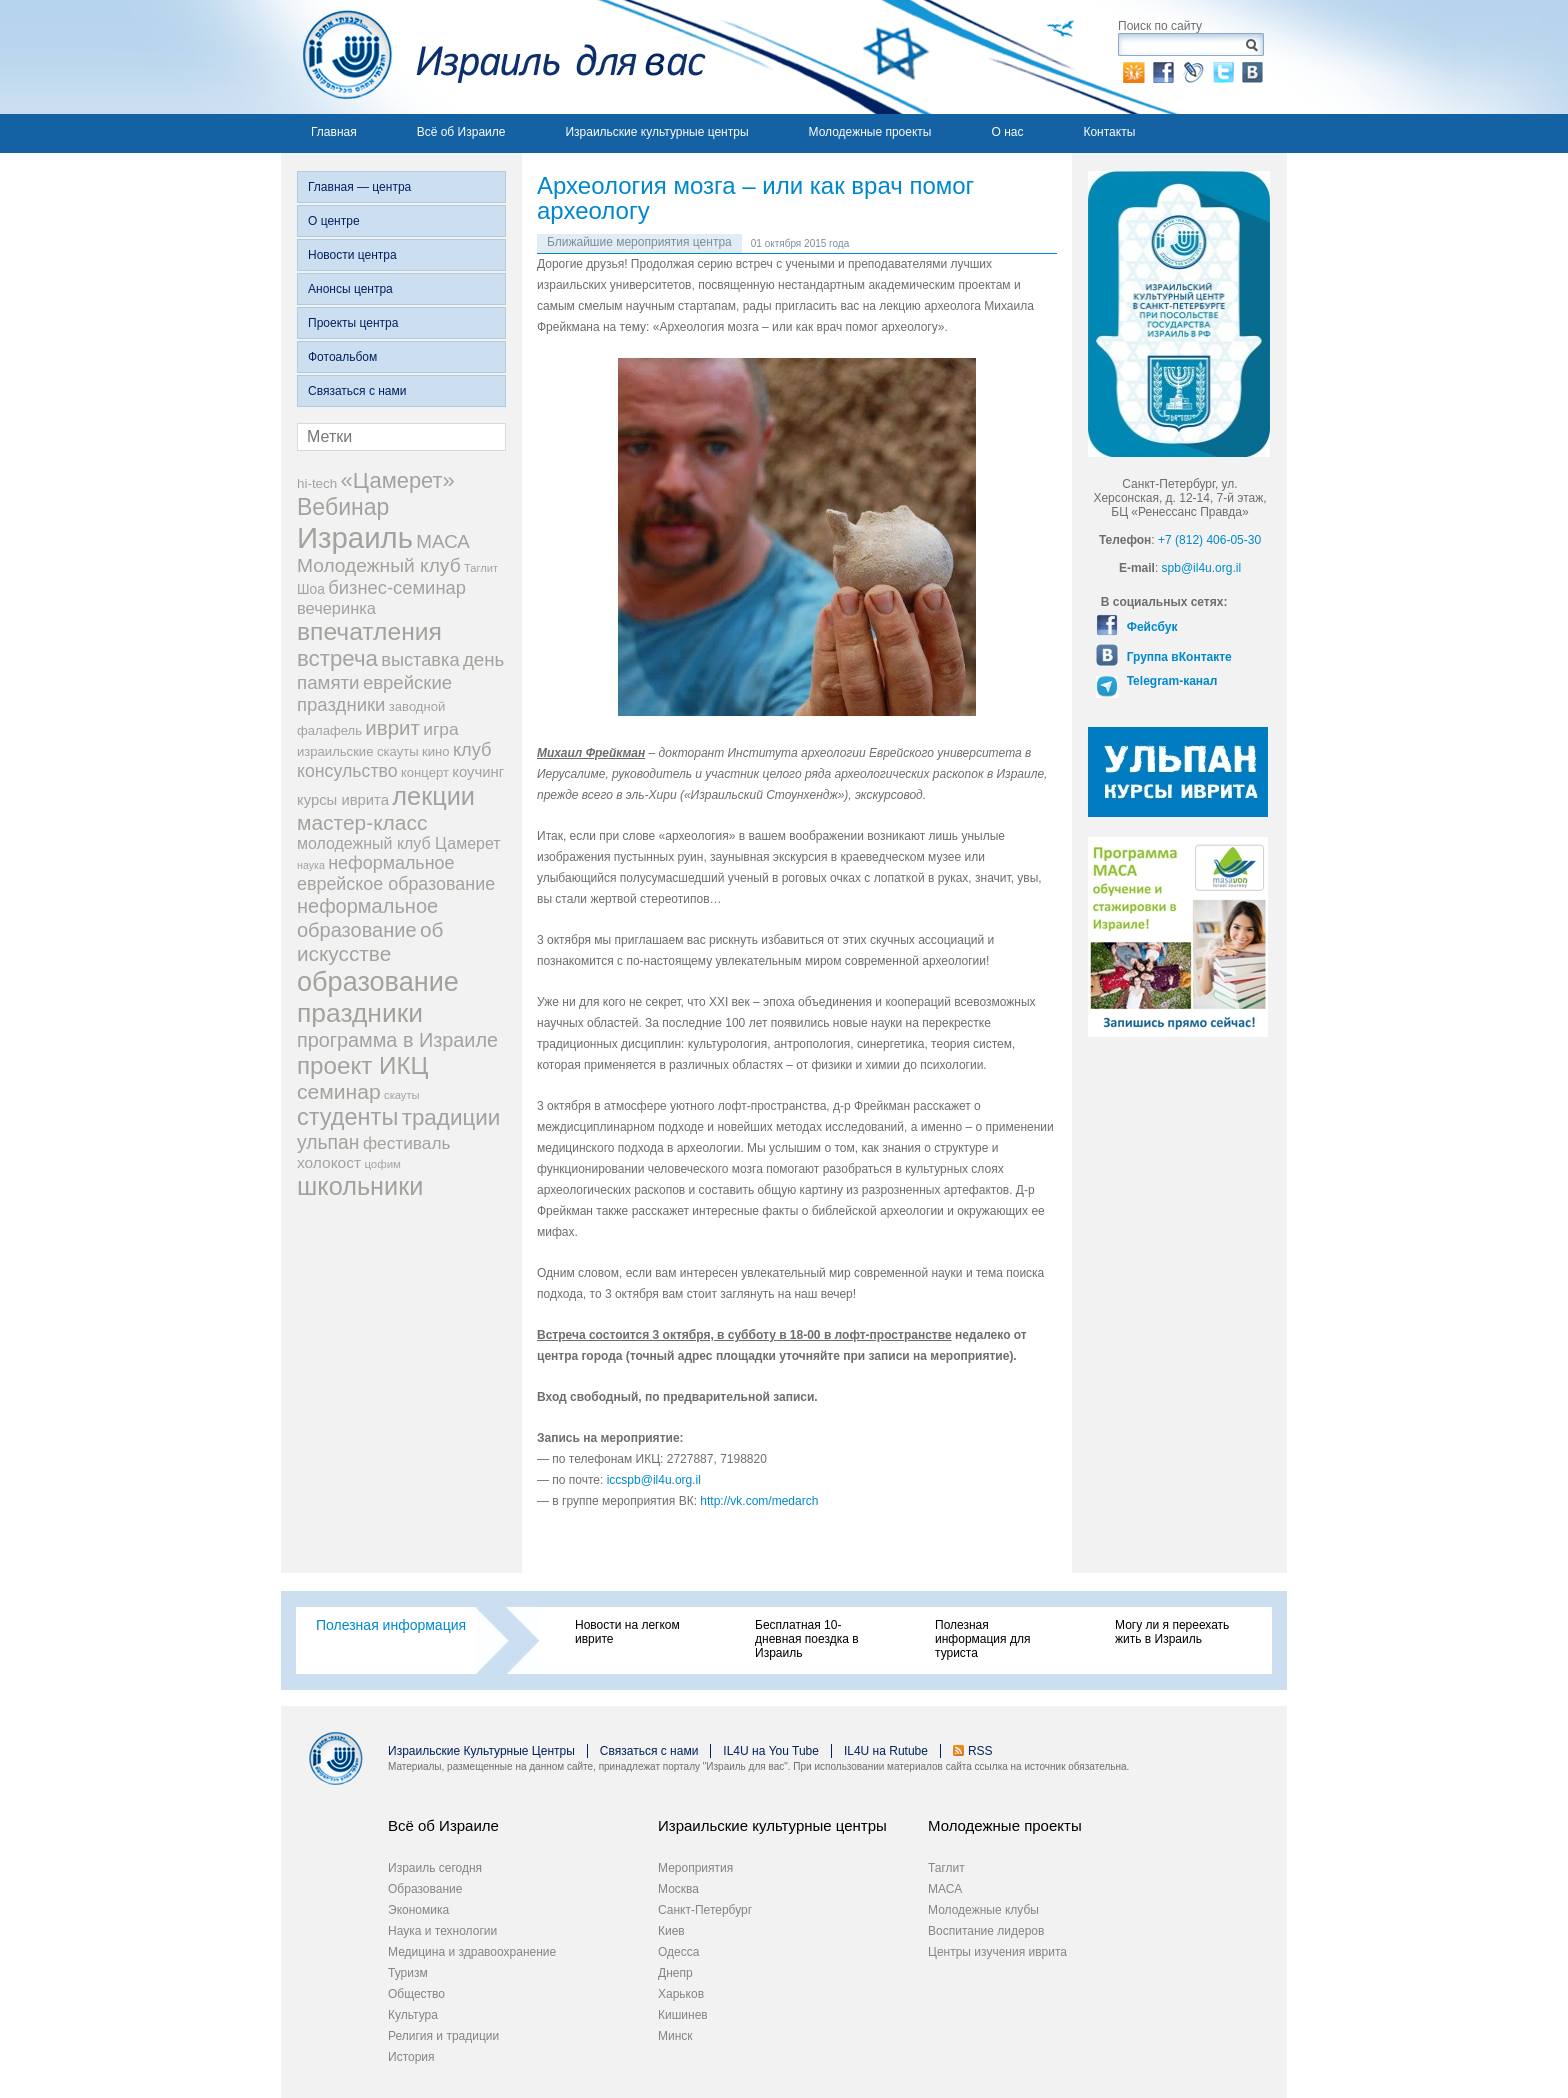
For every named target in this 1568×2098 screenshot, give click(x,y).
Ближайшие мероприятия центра (639, 242)
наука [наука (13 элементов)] (311, 865)
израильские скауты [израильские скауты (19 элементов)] (358, 751)
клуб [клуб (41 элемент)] (472, 750)
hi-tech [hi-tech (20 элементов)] (317, 483)
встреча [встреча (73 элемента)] (337, 658)
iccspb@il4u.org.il (654, 1480)
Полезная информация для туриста (982, 1639)
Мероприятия (695, 1868)
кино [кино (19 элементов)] (436, 751)
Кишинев (683, 2015)
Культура (413, 2015)
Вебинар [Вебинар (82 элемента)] (343, 507)
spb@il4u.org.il (1202, 568)
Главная (334, 132)
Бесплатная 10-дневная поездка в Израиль (807, 1639)
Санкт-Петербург (705, 1910)
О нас (1007, 132)
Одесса (678, 1952)
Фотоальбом (342, 357)
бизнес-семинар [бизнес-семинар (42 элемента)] (397, 587)
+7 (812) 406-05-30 (1209, 540)
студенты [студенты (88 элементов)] (347, 1117)
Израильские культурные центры (656, 132)
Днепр (675, 1973)
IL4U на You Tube (771, 1751)
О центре (334, 221)
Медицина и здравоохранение (472, 1952)
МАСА (945, 1889)
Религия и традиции (443, 2036)
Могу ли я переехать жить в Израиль (1172, 1632)
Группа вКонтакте (1177, 657)
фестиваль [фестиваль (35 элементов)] (407, 1143)
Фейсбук (1150, 627)
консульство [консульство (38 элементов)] (347, 771)
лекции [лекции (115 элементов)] (433, 796)
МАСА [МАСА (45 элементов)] (443, 541)
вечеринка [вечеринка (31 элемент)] (336, 608)
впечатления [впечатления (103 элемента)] (369, 631)
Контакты (1109, 132)
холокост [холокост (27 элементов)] (329, 1162)
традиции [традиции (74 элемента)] (451, 1117)
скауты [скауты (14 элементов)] (401, 1095)
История (411, 2057)
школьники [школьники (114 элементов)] (360, 1186)
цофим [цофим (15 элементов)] (382, 1164)
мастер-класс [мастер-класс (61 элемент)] (362, 822)
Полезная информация (391, 1625)
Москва (678, 1889)
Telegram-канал (1170, 681)
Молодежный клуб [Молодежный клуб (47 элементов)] (379, 565)
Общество (416, 1994)
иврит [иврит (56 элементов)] (392, 727)
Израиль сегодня (435, 1868)
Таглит (946, 1868)
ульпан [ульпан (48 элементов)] (328, 1142)
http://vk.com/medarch (760, 1501)
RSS (980, 1751)
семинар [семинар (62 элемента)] (339, 1091)
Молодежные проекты (870, 132)
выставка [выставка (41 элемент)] (420, 660)
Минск (675, 2036)
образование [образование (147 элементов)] (378, 981)
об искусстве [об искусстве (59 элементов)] (370, 941)
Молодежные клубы (983, 1910)
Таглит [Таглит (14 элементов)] (481, 568)
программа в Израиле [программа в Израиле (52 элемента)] (397, 1040)
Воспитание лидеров (986, 1931)
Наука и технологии (442, 1931)
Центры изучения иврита (997, 1952)
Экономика (418, 1910)
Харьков (681, 1994)
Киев (671, 1931)
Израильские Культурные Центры (481, 1751)
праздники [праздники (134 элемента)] (360, 1013)
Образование (425, 1889)
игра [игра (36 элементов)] (440, 729)
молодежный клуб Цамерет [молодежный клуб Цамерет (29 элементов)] (399, 843)
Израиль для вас (493, 57)
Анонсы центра (350, 289)
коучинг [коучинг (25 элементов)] (478, 772)
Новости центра (352, 255)
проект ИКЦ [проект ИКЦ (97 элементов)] (362, 1065)
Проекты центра (353, 323)
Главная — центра (359, 187)
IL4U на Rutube (886, 1751)
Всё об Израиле (461, 132)
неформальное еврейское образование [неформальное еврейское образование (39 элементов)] (396, 873)
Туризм (408, 1973)
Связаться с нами (357, 391)
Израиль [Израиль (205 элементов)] (355, 537)
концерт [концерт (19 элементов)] (425, 772)
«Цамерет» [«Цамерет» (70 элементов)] (398, 480)
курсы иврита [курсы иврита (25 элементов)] (343, 800)
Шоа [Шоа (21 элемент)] (311, 589)
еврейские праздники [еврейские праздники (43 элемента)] (374, 693)
